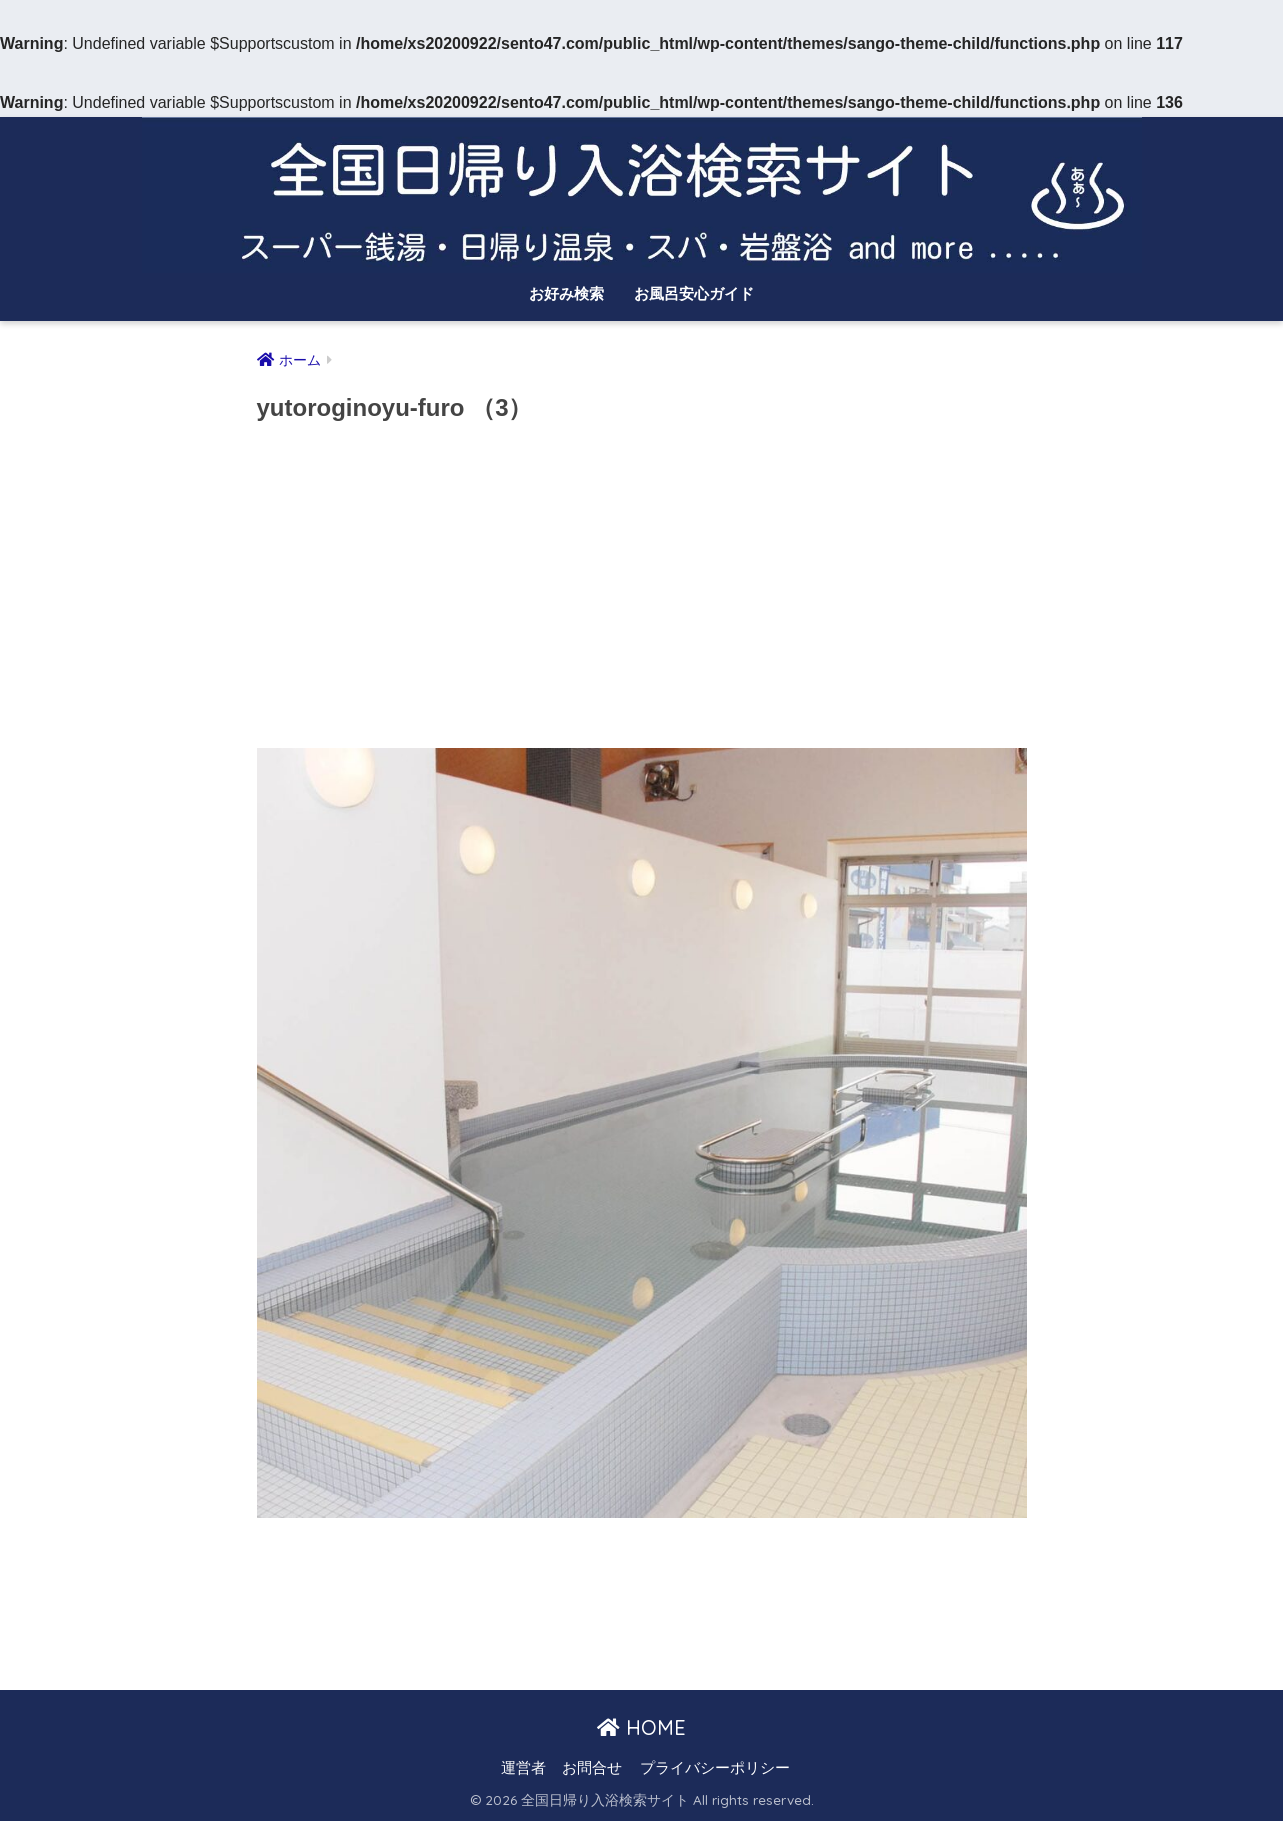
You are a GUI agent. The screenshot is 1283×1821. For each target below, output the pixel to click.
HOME (641, 1727)
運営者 (523, 1768)
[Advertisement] (642, 592)
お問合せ (592, 1768)
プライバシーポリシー (715, 1768)
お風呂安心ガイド (694, 293)
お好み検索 (566, 293)
